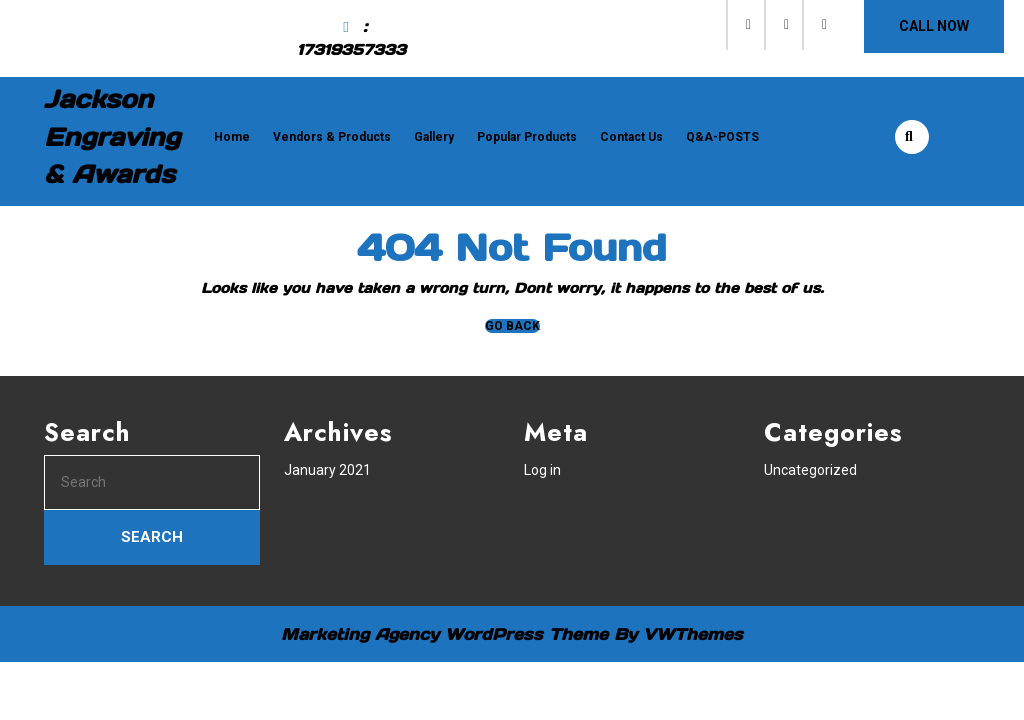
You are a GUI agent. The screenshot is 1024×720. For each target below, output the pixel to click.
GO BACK (512, 326)
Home (232, 137)
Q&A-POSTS (722, 137)
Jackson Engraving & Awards (112, 136)
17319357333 (351, 49)
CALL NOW (934, 26)
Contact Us (631, 137)
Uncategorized (810, 470)
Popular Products (527, 137)
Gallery (434, 137)
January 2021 (327, 470)
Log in (542, 470)
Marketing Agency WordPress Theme (444, 634)
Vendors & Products (332, 137)
